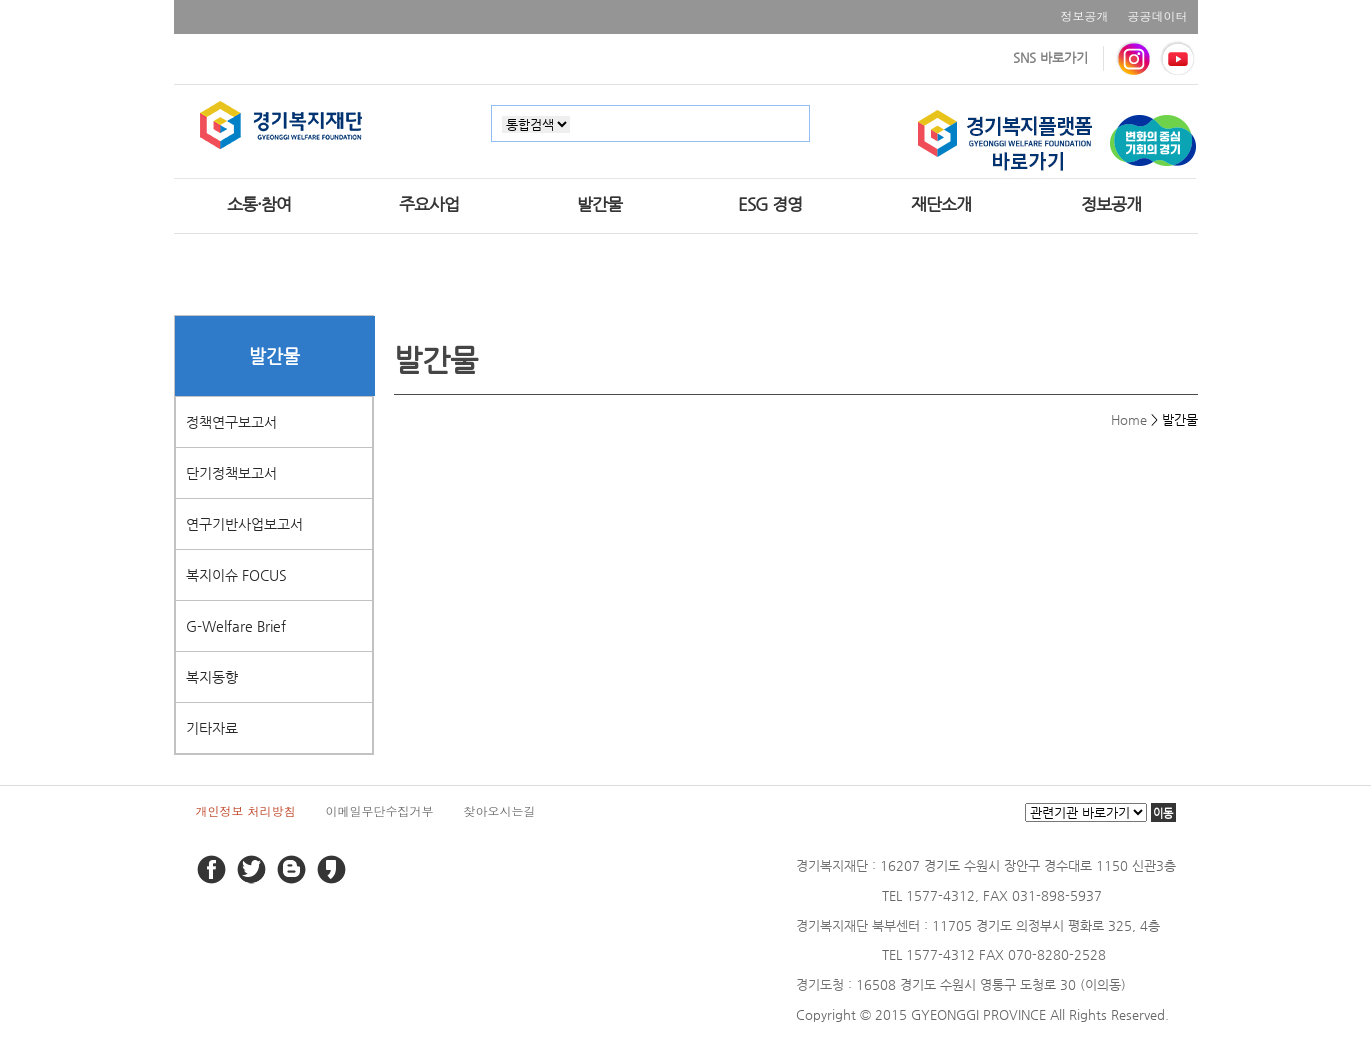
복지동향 (212, 677)
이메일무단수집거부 (380, 810)
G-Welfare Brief (236, 626)
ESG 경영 (770, 204)
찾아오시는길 (500, 810)
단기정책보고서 (231, 473)
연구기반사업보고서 (244, 524)
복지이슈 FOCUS (236, 575)
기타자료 (212, 728)
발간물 (599, 204)
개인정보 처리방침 (246, 810)
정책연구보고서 (231, 422)
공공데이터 (1158, 15)
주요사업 (429, 204)
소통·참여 (259, 204)
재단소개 (941, 204)
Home (1129, 419)
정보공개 (1085, 15)
